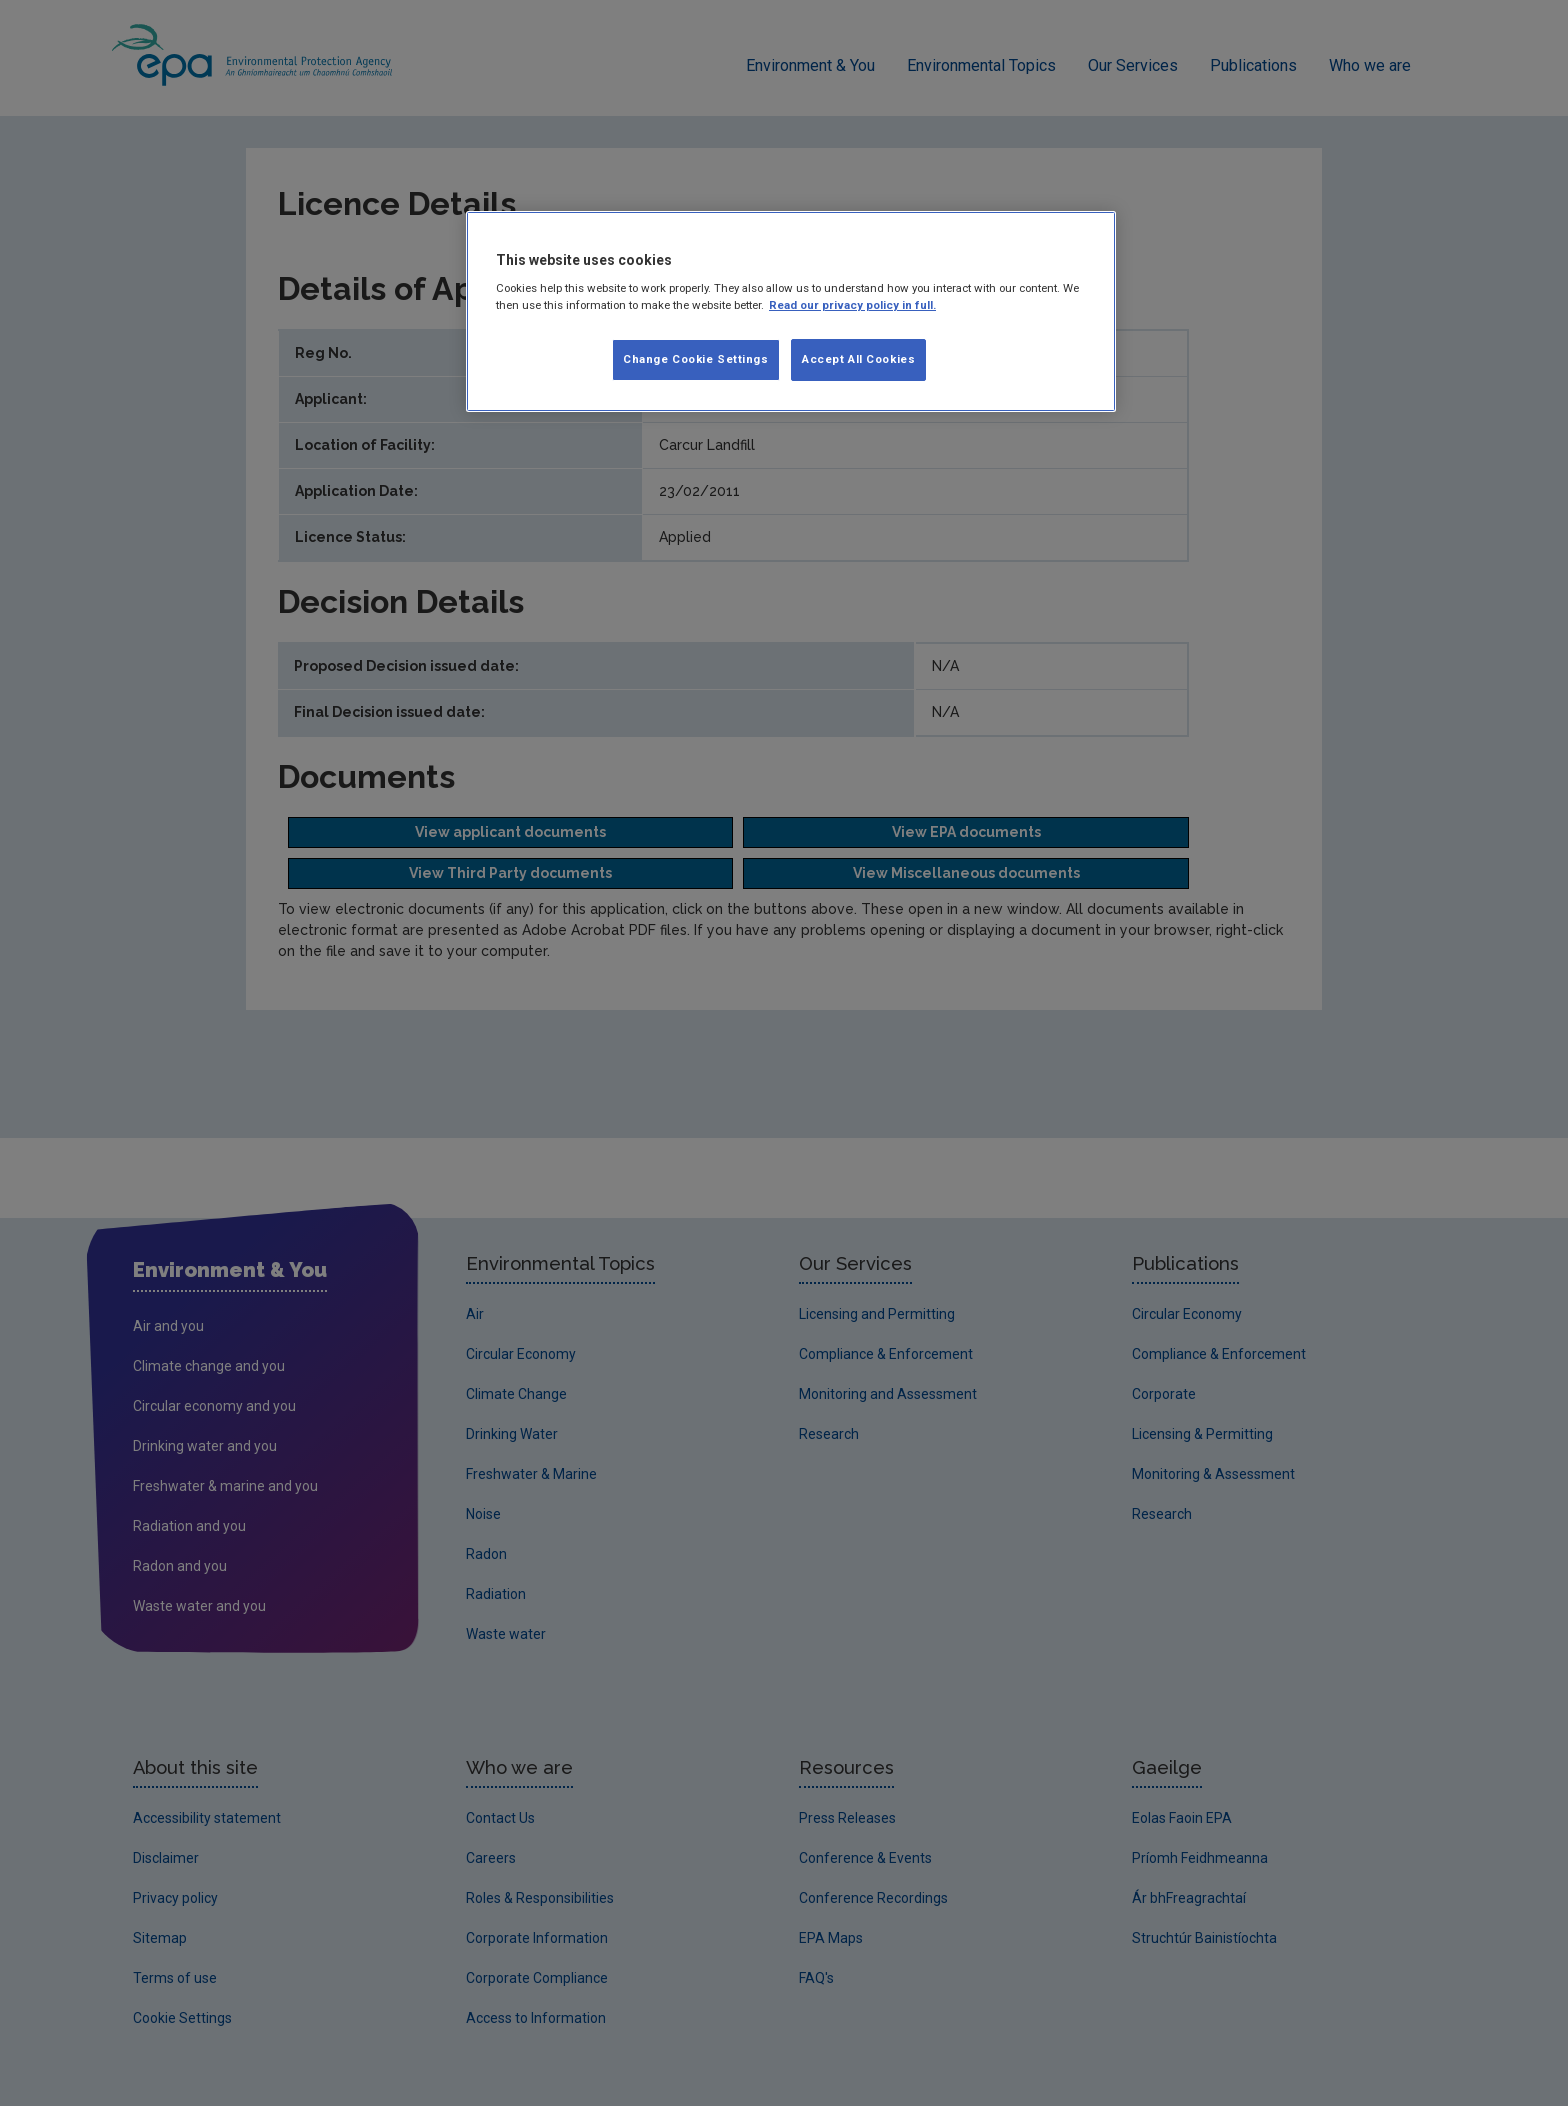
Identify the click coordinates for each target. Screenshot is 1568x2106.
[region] (791, 312)
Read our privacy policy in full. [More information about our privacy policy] (852, 305)
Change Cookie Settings (696, 359)
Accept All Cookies (858, 359)
